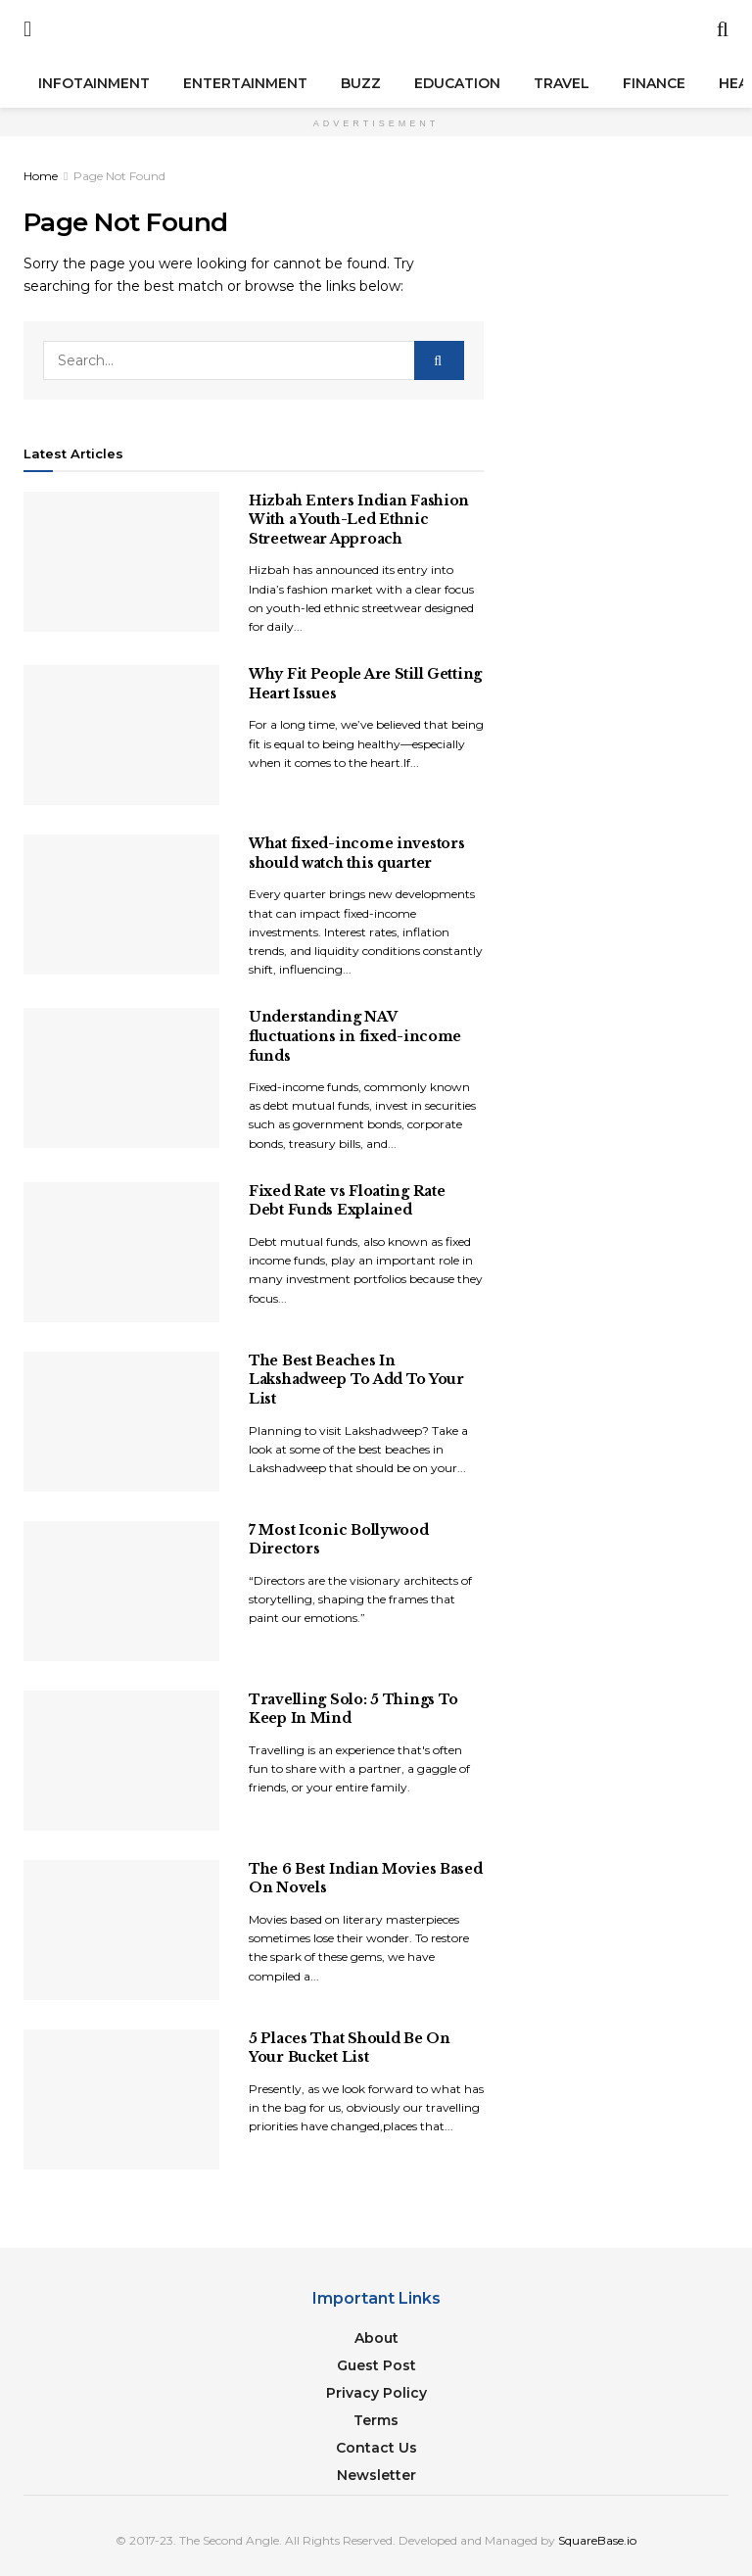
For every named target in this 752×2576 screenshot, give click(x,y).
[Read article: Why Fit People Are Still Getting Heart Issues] (121, 735)
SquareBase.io (597, 2540)
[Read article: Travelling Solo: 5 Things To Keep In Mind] (121, 1761)
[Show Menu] (27, 29)
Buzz (361, 83)
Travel (561, 83)
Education (457, 83)
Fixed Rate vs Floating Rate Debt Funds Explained (347, 1200)
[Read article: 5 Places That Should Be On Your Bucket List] (121, 2099)
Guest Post (376, 2365)
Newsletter (376, 2475)
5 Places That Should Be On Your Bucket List (349, 2048)
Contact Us (376, 2448)
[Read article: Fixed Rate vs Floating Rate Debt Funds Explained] (121, 1252)
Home (41, 175)
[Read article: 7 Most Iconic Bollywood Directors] (121, 1591)
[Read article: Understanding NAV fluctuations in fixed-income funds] (121, 1078)
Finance (654, 83)
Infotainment (94, 83)
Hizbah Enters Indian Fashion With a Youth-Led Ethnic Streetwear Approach (359, 520)
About (376, 2338)
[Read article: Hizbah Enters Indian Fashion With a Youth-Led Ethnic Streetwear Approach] (121, 562)
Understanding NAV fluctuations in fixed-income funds (355, 1036)
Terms (376, 2420)
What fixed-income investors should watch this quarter (356, 853)
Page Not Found (119, 175)
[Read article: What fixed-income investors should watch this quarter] (121, 905)
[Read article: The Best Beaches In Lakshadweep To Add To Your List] (121, 1422)
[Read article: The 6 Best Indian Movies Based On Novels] (121, 1930)
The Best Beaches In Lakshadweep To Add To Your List (356, 1379)
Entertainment (245, 83)
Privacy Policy (376, 2393)
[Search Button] (722, 29)
